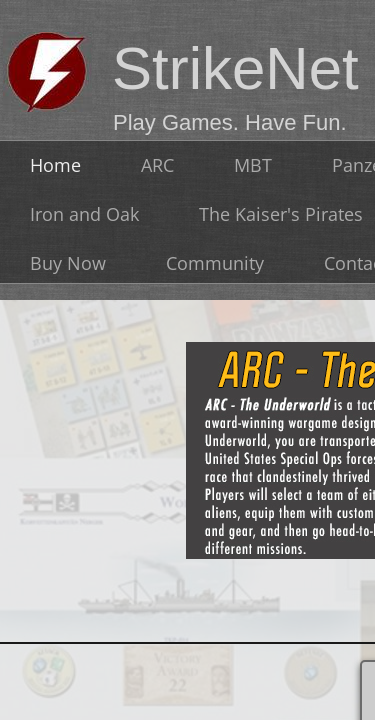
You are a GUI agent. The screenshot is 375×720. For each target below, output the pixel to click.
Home (55, 165)
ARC (157, 165)
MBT (253, 165)
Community (215, 263)
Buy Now (68, 263)
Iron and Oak (84, 214)
